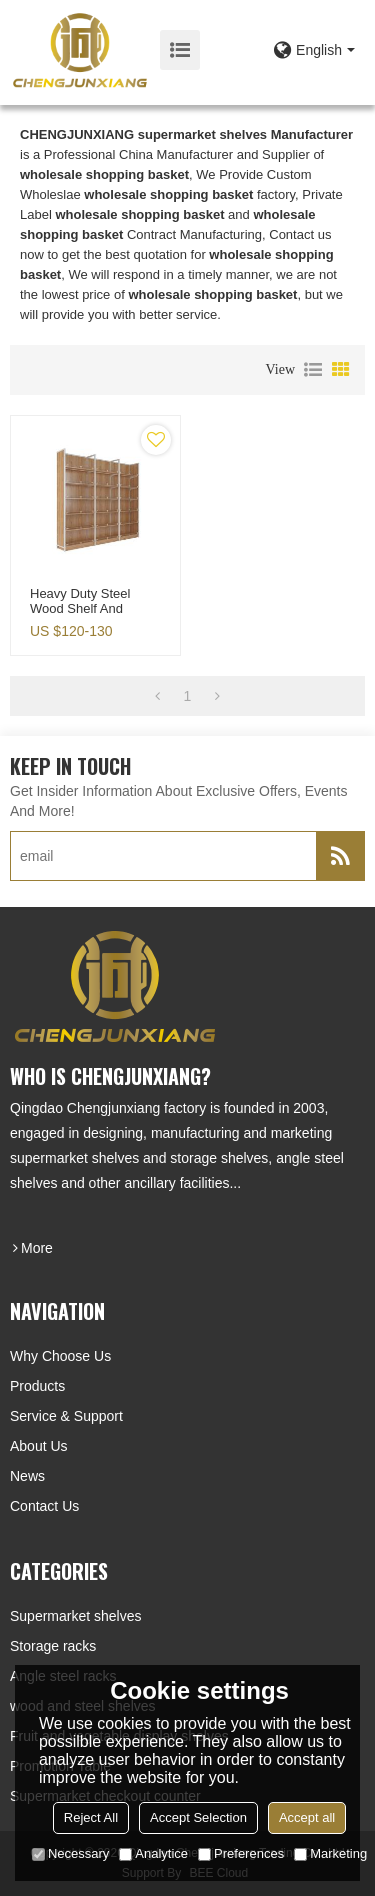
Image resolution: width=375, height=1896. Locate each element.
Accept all (307, 1817)
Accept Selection (198, 1817)
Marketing (330, 1853)
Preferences (241, 1853)
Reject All (91, 1817)
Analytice (153, 1853)
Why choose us (60, 1356)
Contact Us (44, 1506)
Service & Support (66, 1416)
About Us (39, 1446)
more (37, 1248)
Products (37, 1386)
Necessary (70, 1853)
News (27, 1476)
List (313, 370)
